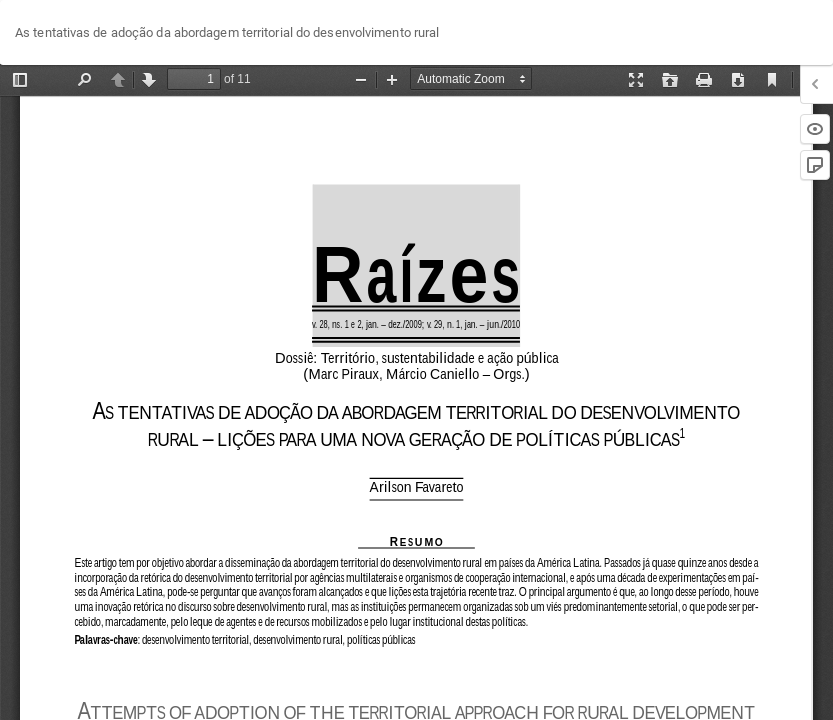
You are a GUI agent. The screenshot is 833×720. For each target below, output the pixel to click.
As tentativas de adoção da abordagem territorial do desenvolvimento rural (227, 32)
